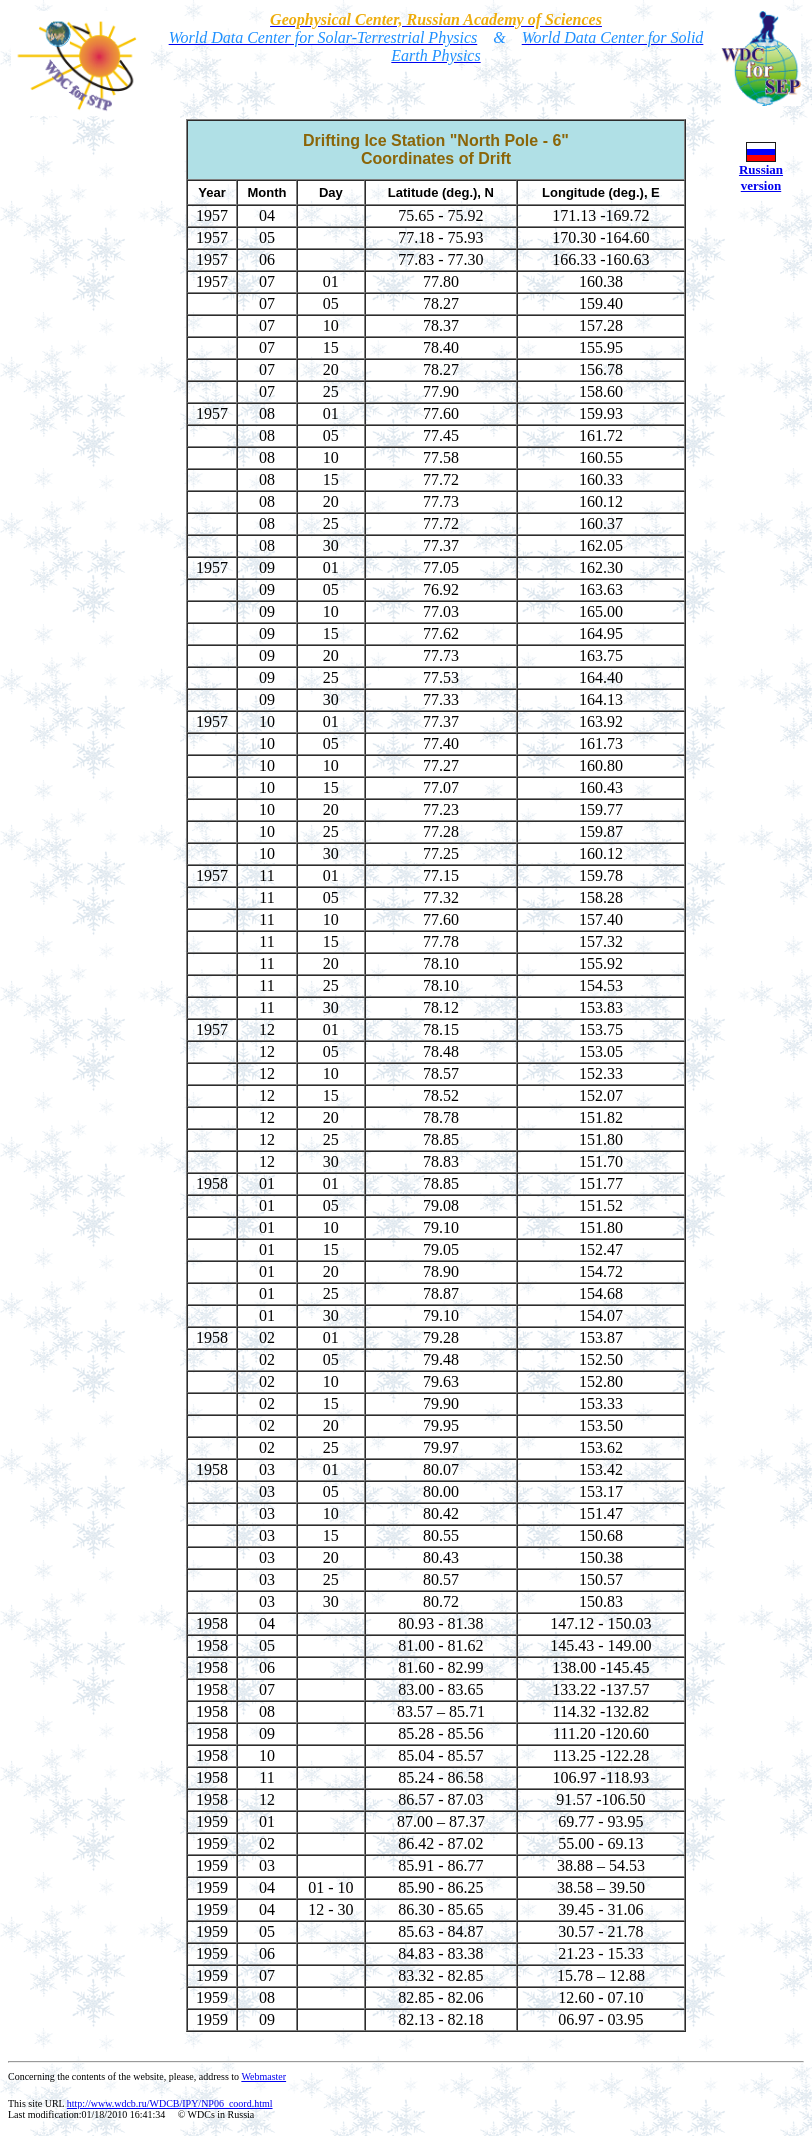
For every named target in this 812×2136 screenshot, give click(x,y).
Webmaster (263, 2076)
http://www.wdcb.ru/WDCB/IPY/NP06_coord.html (170, 2103)
